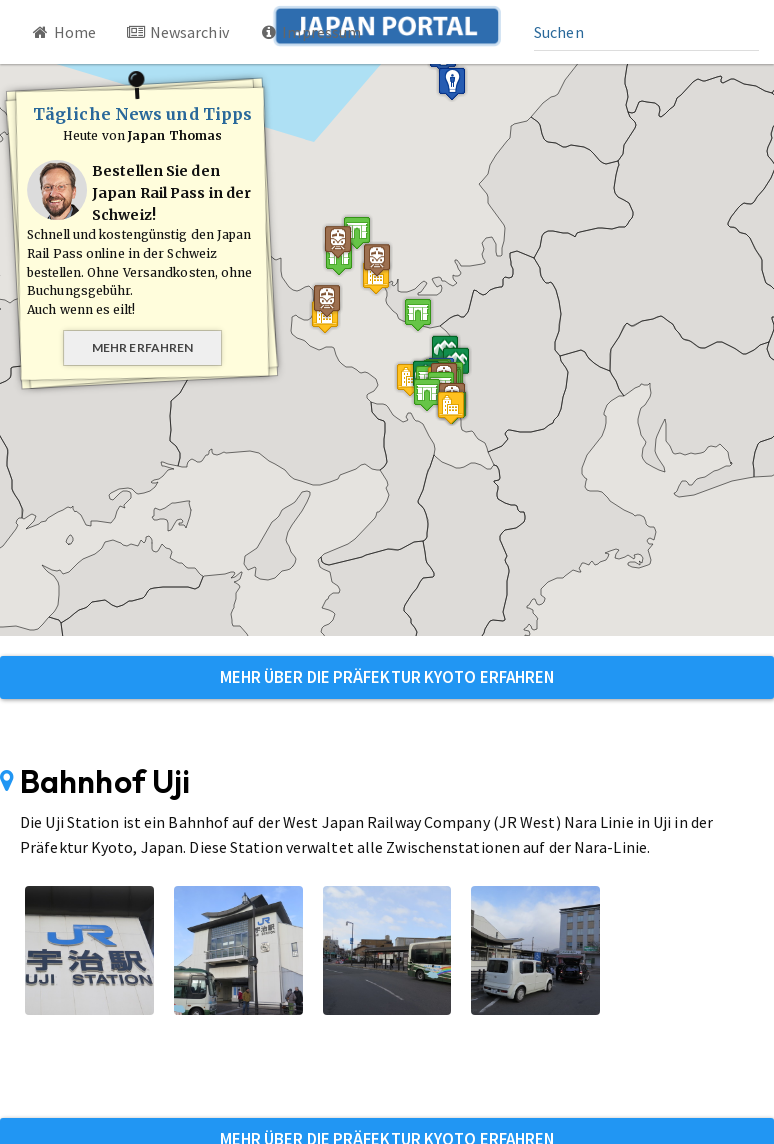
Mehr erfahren (142, 347)
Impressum (310, 32)
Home (63, 32)
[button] (402, 332)
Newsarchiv (177, 32)
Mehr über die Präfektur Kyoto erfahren (387, 677)
